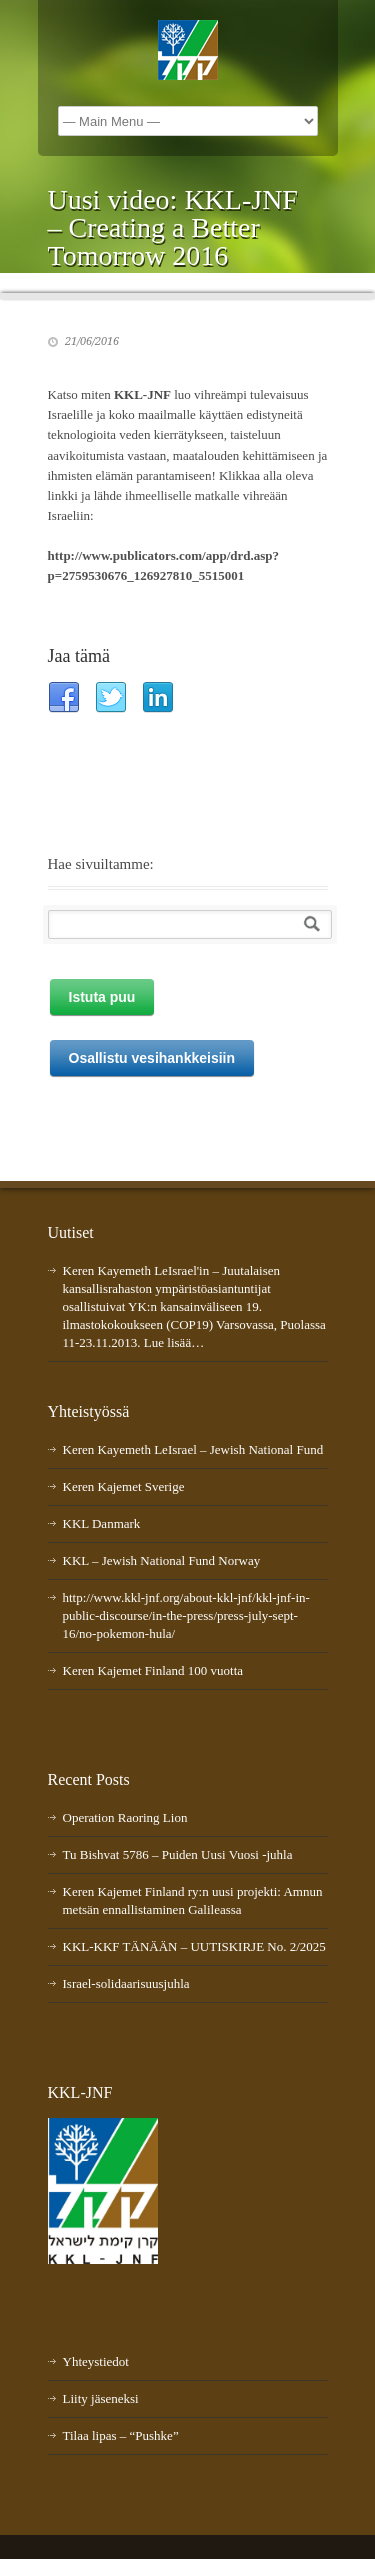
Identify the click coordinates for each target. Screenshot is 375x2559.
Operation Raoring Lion (125, 1817)
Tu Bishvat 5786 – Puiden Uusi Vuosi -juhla (178, 1854)
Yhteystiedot (96, 2361)
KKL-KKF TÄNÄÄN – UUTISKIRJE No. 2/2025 (194, 1946)
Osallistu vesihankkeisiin (152, 1058)
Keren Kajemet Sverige (124, 1486)
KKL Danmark (102, 1523)
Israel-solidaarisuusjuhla (126, 1983)
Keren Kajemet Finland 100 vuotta (153, 1670)
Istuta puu (102, 997)
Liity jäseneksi (101, 2398)
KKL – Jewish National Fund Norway (162, 1560)
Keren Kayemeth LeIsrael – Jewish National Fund (193, 1449)
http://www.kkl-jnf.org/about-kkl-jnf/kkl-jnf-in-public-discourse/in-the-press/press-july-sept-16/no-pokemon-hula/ (186, 1615)
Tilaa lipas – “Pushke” (121, 2435)
